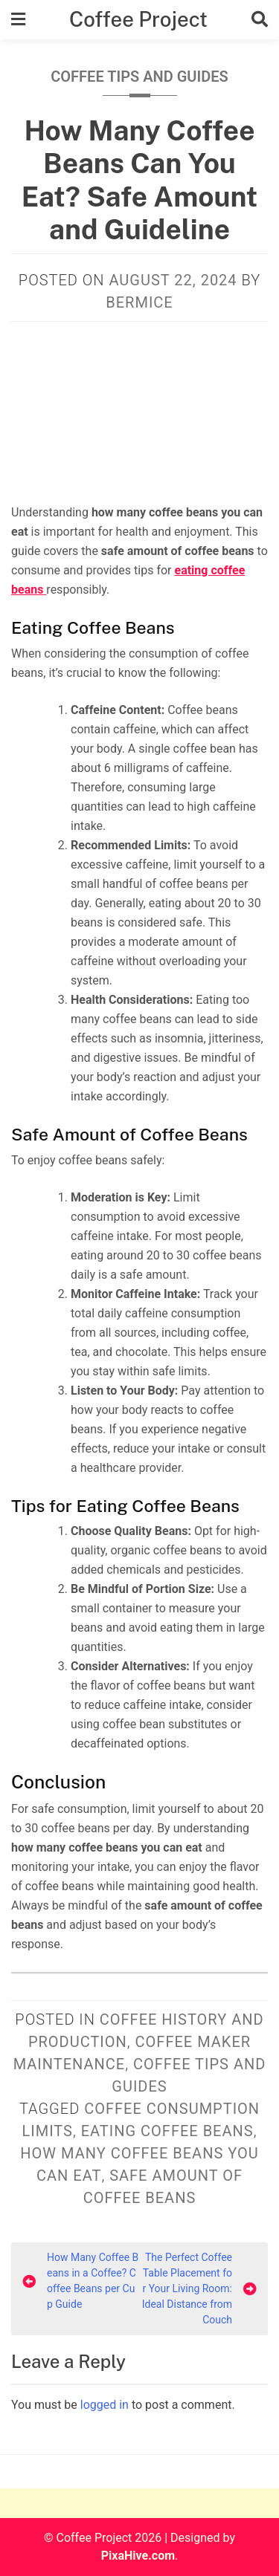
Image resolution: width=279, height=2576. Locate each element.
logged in (104, 2405)
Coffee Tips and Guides (139, 76)
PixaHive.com (138, 2556)
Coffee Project (138, 19)
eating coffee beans (167, 2131)
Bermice (139, 302)
